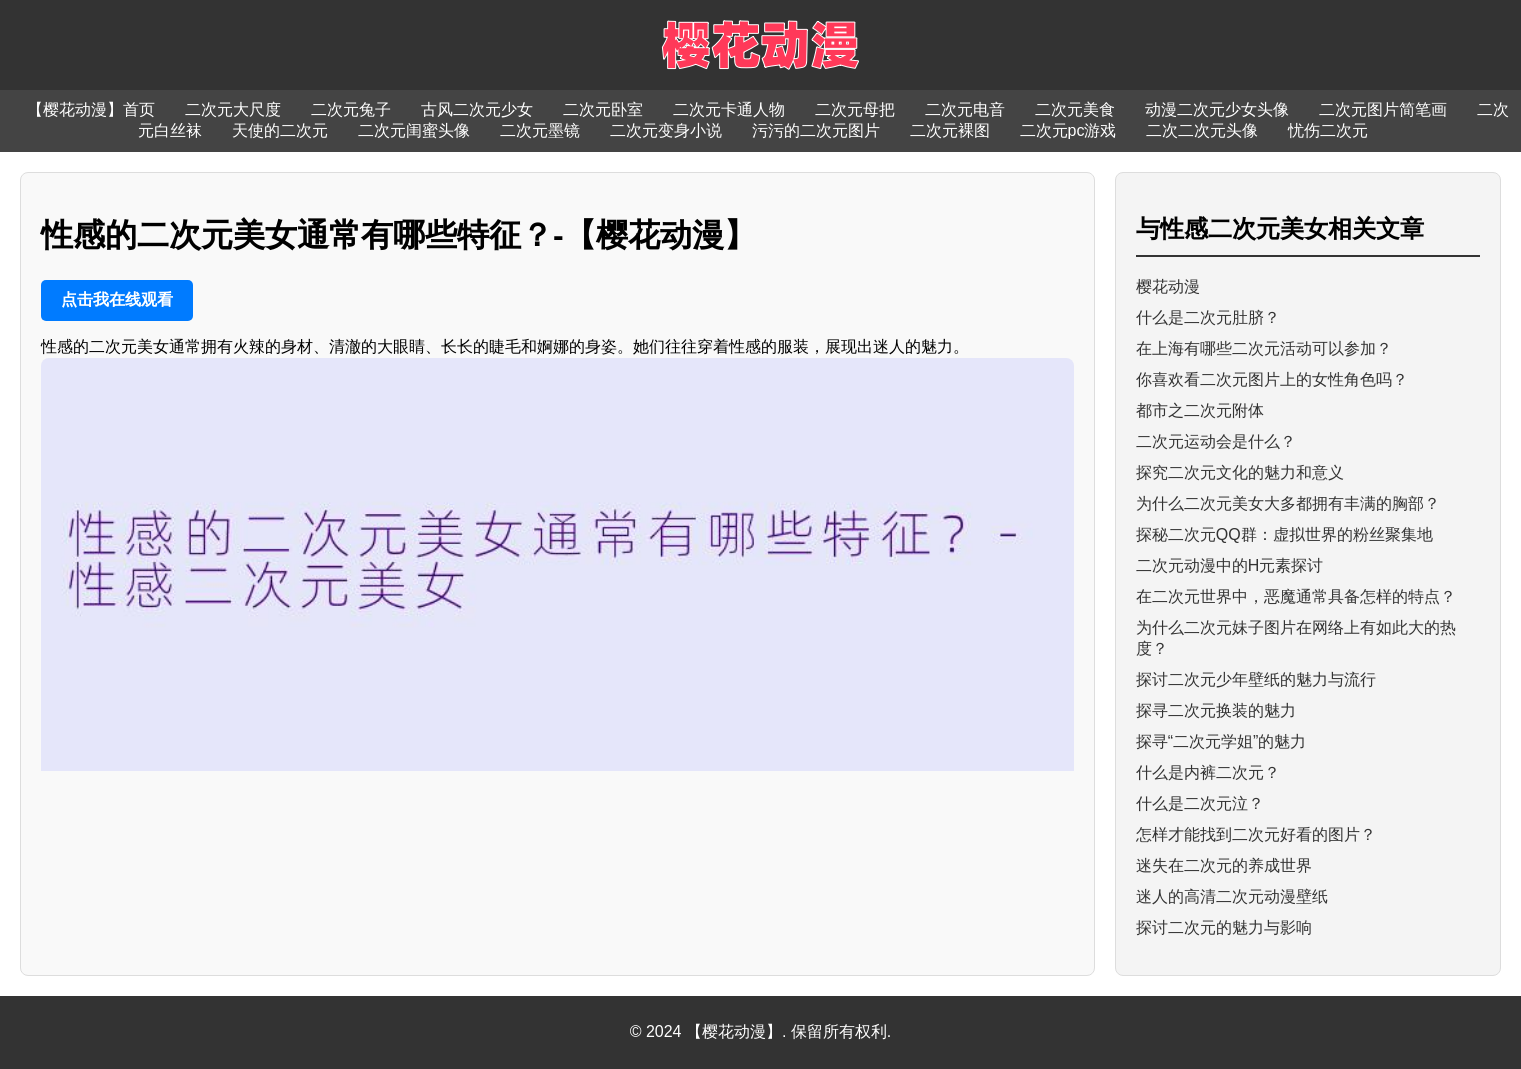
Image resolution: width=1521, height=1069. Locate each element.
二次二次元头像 (1202, 130)
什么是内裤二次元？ (1208, 772)
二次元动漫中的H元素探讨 (1230, 565)
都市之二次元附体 (1200, 410)
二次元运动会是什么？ (1216, 441)
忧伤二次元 (1328, 130)
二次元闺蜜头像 (414, 130)
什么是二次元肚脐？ (1208, 317)
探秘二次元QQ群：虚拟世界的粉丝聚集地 (1284, 534)
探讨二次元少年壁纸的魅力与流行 (1256, 679)
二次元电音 (965, 109)
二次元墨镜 (540, 130)
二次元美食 (1075, 109)
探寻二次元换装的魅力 (1216, 710)
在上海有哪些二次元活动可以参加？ (1264, 348)
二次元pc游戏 (1068, 130)
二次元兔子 (351, 109)
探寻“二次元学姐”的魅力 (1221, 741)
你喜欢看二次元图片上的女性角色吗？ (1272, 379)
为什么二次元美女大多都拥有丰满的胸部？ (1288, 503)
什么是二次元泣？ (1200, 803)
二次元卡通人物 (729, 109)
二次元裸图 (950, 130)
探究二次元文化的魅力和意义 (1240, 472)
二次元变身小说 (666, 130)
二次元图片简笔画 (1383, 109)
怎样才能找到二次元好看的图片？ (1256, 834)
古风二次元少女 (477, 109)
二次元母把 (855, 109)
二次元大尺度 (233, 109)
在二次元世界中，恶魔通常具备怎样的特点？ (1296, 596)
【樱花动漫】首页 (91, 109)
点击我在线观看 (117, 299)
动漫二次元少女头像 (1217, 109)
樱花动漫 (1168, 286)
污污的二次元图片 (816, 130)
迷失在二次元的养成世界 (1224, 865)
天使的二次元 (280, 130)
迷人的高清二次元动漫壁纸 (1232, 896)
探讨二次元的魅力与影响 (1224, 927)
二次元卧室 (603, 109)
